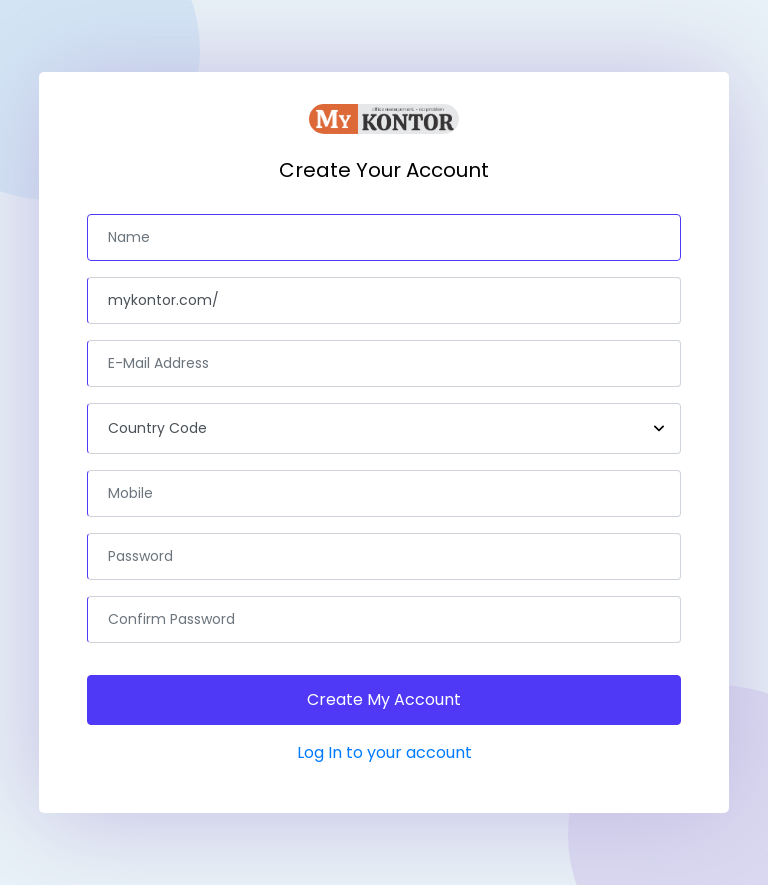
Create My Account (384, 699)
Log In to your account (384, 752)
